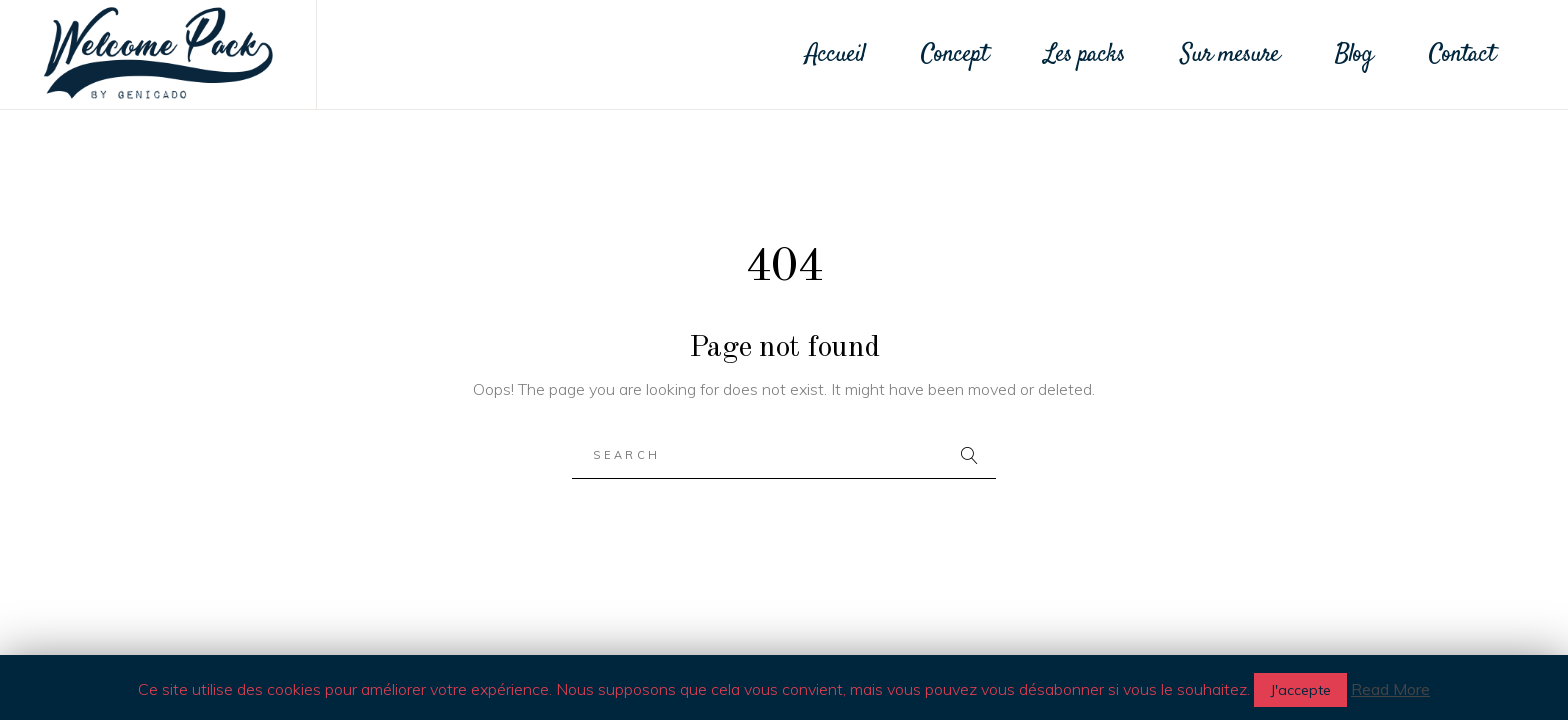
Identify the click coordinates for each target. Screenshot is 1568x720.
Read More (1390, 689)
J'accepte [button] (1300, 690)
